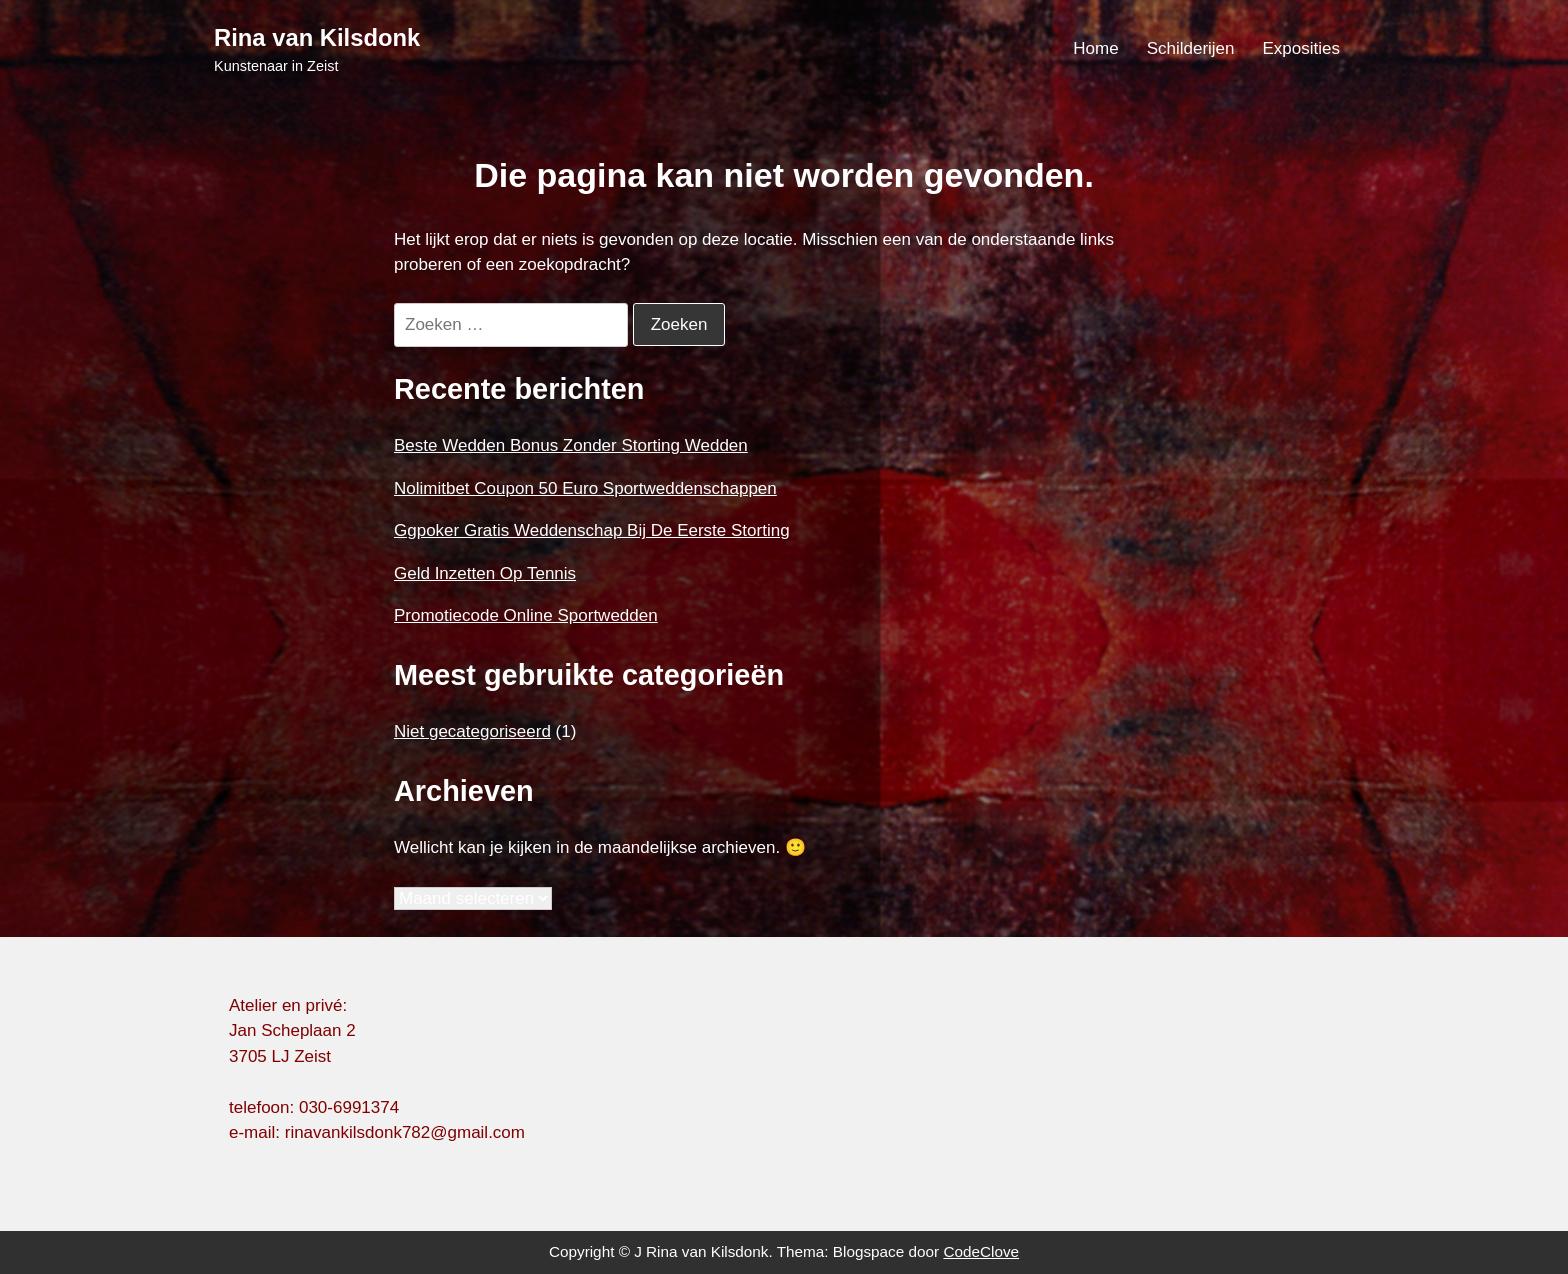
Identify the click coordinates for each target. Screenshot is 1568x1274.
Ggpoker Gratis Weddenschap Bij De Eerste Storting (592, 530)
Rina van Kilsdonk (317, 37)
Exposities (1301, 48)
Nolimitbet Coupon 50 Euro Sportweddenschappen (585, 488)
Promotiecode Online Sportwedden (526, 615)
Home (1095, 48)
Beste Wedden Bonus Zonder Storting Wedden (571, 445)
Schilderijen (1191, 48)
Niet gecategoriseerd (472, 731)
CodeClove (981, 1251)
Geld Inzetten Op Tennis (485, 573)
